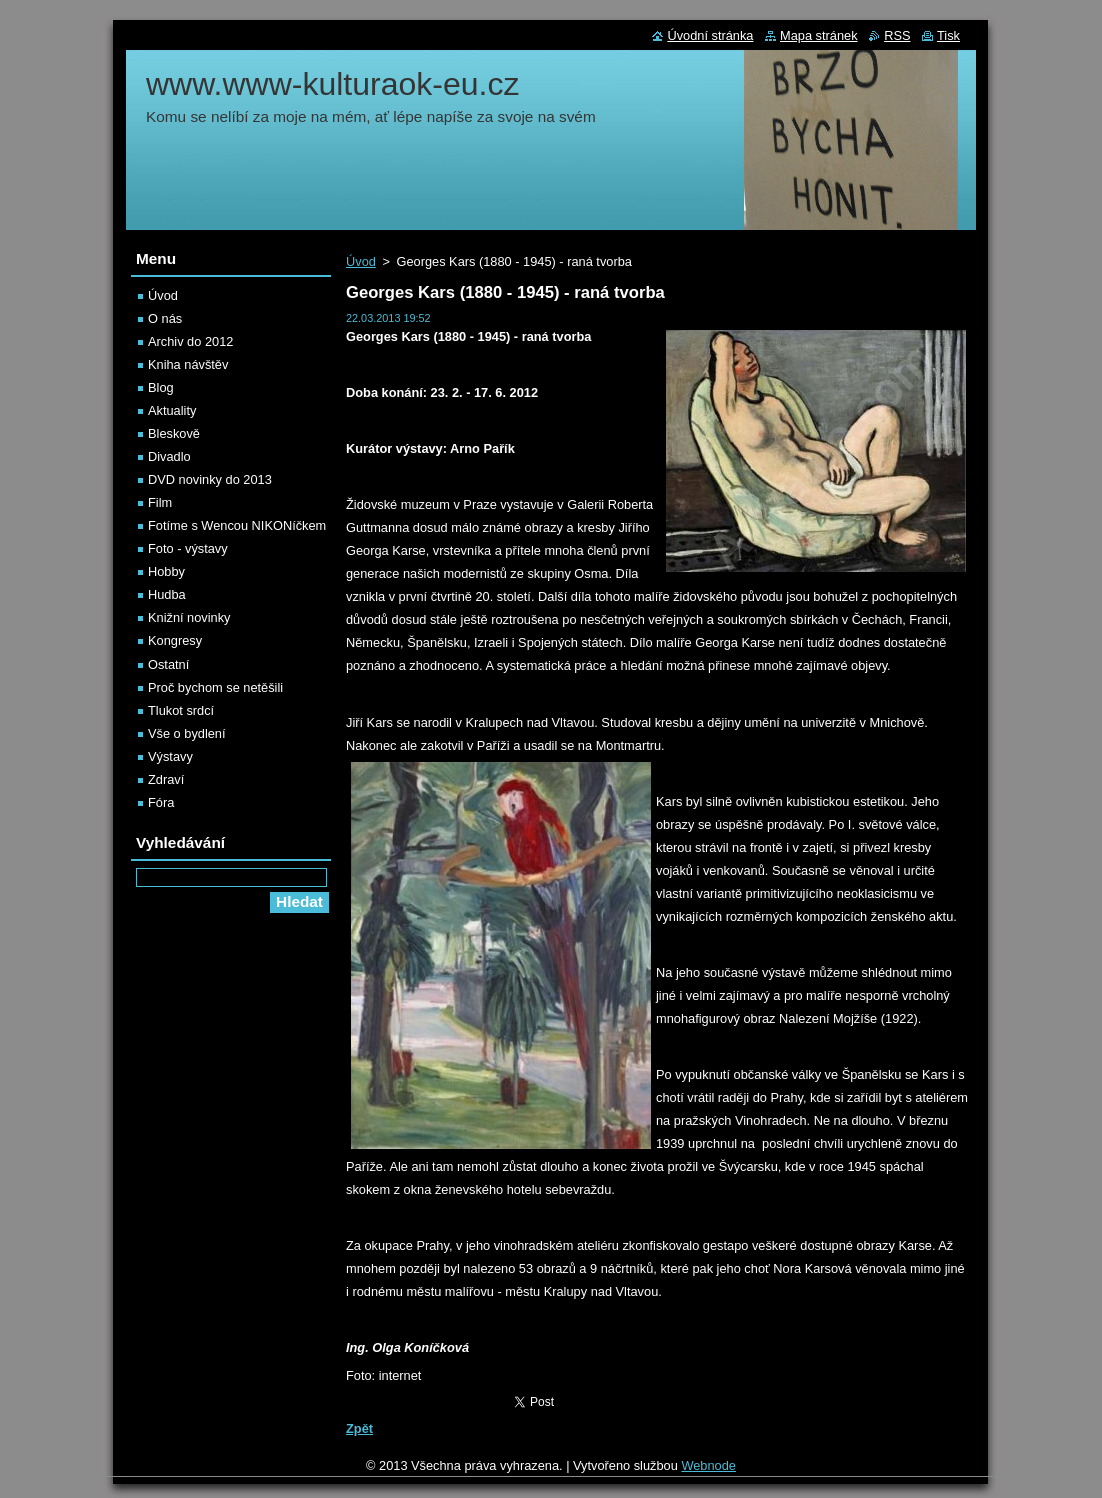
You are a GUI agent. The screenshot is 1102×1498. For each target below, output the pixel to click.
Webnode (708, 1465)
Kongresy (175, 640)
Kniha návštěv (188, 364)
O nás (165, 318)
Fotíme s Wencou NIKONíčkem (237, 525)
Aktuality (172, 410)
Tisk (948, 35)
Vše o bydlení (187, 733)
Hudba (167, 594)
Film (160, 502)
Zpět (359, 1428)
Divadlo (169, 456)
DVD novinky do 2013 (210, 479)
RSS (897, 35)
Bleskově (174, 433)
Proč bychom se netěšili (215, 687)
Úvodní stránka (710, 35)
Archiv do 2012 (190, 341)
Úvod (361, 261)
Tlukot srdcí (181, 710)
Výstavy (170, 756)
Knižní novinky (189, 617)
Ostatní (168, 664)
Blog (161, 387)
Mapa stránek (819, 35)
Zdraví (166, 779)
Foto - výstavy (188, 548)
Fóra (161, 802)
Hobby (166, 571)
